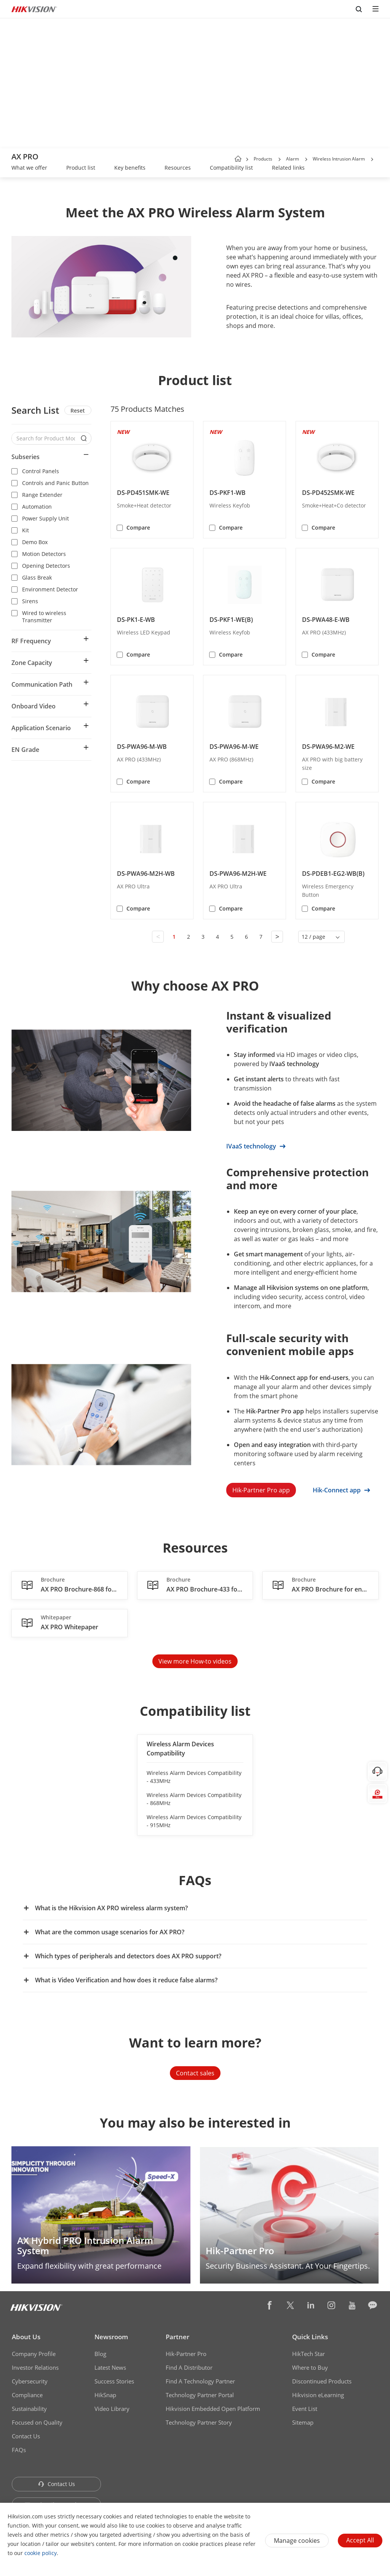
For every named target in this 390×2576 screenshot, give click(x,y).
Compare (138, 527)
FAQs (19, 2450)
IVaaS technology (256, 1146)
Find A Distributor (189, 2367)
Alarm (292, 159)
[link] (29, 168)
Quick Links (310, 2336)
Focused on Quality (37, 2422)
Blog (100, 2354)
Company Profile (34, 2354)
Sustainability (29, 2408)
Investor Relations (35, 2367)
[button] (279, 159)
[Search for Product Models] (46, 438)
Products (263, 159)
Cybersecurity (30, 2381)
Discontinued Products (322, 2381)
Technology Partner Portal (200, 2395)
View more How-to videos (195, 1661)
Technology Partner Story (199, 2422)
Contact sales (195, 2073)
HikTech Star (308, 2354)
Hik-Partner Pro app (261, 1490)
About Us (26, 2336)
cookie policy (40, 2553)
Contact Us (26, 2436)
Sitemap (302, 2422)
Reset (77, 410)
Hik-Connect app (341, 1490)
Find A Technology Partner (200, 2381)
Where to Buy (310, 2367)
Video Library (111, 2408)
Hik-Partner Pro (186, 2354)
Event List (304, 2408)
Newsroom (111, 2336)
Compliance (27, 2395)
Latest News (110, 2367)
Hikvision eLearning (318, 2395)
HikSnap (105, 2395)
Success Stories (114, 2381)
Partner (177, 2336)
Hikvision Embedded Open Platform (213, 2408)
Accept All (360, 2540)
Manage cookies (297, 2540)
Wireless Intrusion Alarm (339, 159)
